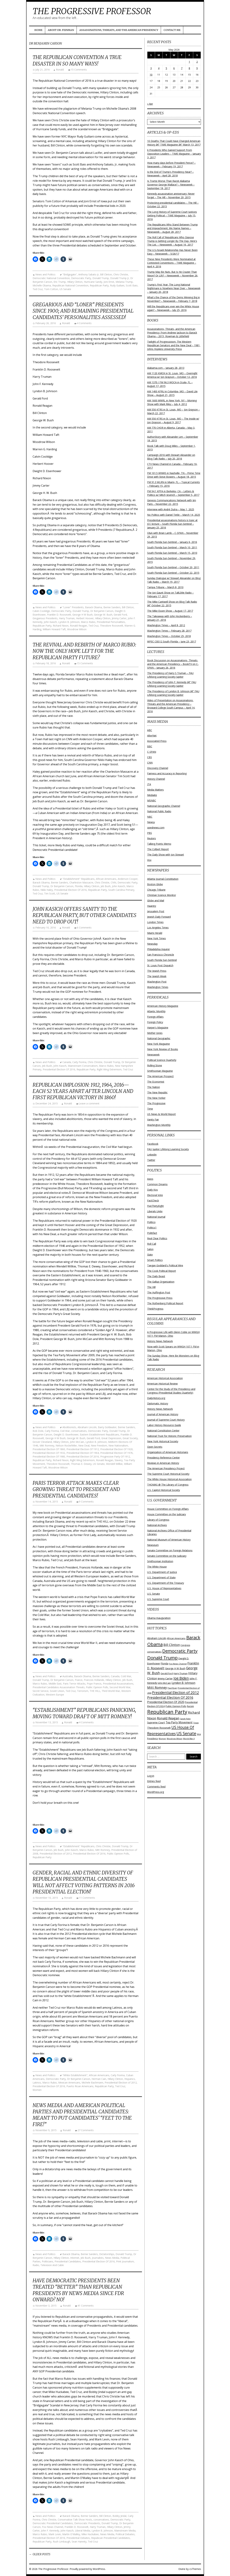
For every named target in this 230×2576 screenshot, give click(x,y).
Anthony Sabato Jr (88, 274)
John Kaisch (67, 2530)
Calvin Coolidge (41, 611)
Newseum (153, 1545)
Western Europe (55, 1694)
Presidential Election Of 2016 (70, 889)
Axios (150, 1178)
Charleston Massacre (81, 882)
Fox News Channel (52, 2527)
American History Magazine (162, 1006)
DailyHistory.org (156, 1398)
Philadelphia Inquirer (158, 949)
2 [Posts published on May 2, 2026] (197, 61)
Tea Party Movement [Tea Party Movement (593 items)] (179, 1722)
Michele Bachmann (92, 2082)
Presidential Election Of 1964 (82, 1452)
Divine (181, 2569)
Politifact (152, 1233)
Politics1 (152, 1227)
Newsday (152, 943)
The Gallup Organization (160, 1281)
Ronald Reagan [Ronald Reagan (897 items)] (168, 1718)
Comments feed (156, 1786)
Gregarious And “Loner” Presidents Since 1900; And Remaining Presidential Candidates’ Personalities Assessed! (83, 310)
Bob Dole (38, 1431)
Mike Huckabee (90, 2534)
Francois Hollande (94, 1680)
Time (150, 1108)
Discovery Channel (157, 768)
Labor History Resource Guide (164, 1425)
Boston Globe (155, 884)
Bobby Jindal (119, 2516)
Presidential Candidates (68, 2261)
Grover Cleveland (42, 1442)
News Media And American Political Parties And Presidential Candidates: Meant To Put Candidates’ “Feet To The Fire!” (82, 2114)
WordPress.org (155, 1792)
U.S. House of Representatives (164, 1588)
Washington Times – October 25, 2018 (169, 636)
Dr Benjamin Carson (101, 611)
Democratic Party (81, 278)
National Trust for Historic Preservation (169, 1436)
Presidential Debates (78, 2538)
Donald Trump (100, 278)
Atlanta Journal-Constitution (162, 878)
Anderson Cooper (128, 878)
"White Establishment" (75, 2075)
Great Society (130, 1438)
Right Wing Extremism (109, 1069)
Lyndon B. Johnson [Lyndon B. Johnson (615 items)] (183, 1683)
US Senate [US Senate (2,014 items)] (186, 1733)
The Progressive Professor (92, 11)
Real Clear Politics (157, 1238)
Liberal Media (82, 2530)
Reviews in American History (163, 1463)
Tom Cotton (51, 289)
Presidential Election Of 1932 (49, 1452)
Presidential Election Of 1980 (49, 1456)
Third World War (111, 1691)
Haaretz (151, 906)
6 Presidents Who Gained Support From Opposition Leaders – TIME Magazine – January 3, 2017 (174, 153)
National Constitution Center (163, 1430)
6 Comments (84, 927)
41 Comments (86, 2305)
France (78, 1680)
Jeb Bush (106, 886)
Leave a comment (89, 1103)
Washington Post (157, 981)
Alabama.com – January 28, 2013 (165, 367)
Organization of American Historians (167, 1452)
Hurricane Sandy (93, 281)
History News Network (160, 1341)
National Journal (156, 1216)
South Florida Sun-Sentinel (162, 960)
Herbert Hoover (85, 618)
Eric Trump (60, 281)
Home (38, 30)
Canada (66, 1062)
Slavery (119, 1460)
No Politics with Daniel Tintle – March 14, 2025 (173, 514)
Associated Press (157, 741)
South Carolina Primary (121, 889)
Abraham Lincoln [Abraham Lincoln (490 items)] (156, 1638)
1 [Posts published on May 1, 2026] (189, 61)
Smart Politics (155, 1260)
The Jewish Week (156, 976)
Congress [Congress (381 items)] (185, 1645)
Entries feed (154, 1781)
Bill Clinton (106, 274)
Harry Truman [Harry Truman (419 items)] (181, 1673)
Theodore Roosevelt (111, 625)
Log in (150, 1775)
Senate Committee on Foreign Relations (170, 1550)
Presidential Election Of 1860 (49, 1449)
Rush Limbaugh (61, 2541)
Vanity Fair (153, 1119)
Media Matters (155, 789)
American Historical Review (162, 1383)
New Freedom (99, 1445)
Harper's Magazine (157, 1027)
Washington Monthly (159, 1125)
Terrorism (82, 1691)
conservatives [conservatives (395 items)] (154, 1651)
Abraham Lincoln (87, 1427)
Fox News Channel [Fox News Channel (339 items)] (178, 1663)
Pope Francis (94, 1683)
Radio (36, 2265)
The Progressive (156, 1103)
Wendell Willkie (114, 1463)
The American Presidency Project (166, 1468)
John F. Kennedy (50, 2530)
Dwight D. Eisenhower (66, 1434)
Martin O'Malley (71, 2534)
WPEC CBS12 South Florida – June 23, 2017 (171, 641)
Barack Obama (93, 607)
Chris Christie (120, 274)
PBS (149, 833)
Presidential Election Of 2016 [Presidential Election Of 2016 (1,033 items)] (170, 1697)
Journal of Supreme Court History (166, 1419)
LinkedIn (152, 1154)
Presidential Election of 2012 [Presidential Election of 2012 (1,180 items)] (175, 1692)
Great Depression (111, 1438)
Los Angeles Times (158, 927)
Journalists (98, 2257)
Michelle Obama (42, 285)
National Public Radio (159, 811)
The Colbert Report (158, 849)
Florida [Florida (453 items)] (164, 1663)
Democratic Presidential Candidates (53, 2523)
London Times (155, 922)
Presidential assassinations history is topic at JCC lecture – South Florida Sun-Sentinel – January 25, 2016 (172, 524)
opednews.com (155, 827)
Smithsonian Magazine (160, 1070)
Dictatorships (106, 2254)
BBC (149, 746)
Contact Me (172, 30)
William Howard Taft (54, 629)
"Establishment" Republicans (78, 878)
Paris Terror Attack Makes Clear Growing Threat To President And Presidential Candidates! (76, 1489)
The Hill (151, 1287)
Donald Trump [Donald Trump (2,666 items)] (162, 1658)
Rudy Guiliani (117, 285)
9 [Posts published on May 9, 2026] (197, 68)
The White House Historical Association (169, 1479)
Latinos (37, 2082)
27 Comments (86, 2130)
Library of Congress (158, 1519)
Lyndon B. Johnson (69, 622)
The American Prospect (160, 1076)
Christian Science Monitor (161, 895)
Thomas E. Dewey (81, 1463)
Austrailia (67, 1676)
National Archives (157, 1525)
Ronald (60, 69)
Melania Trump (124, 281)
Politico (151, 1222)
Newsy (151, 822)
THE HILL (95, 1691)
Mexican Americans (69, 2082)
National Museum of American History (169, 1539)
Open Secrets (154, 1446)
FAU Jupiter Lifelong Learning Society (168, 1149)
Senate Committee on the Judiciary (166, 1555)
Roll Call (151, 1243)
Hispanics (129, 2079)
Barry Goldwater (107, 1427)
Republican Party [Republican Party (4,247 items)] (167, 1711)
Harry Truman (67, 618)
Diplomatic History (157, 1403)
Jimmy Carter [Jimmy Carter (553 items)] (165, 1678)
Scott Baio (132, 285)
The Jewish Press (156, 970)
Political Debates (125, 2534)
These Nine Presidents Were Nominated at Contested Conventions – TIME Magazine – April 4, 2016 (171, 262)
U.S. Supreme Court (158, 1599)
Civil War (65, 1431)
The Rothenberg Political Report (165, 1303)
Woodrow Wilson (76, 629)
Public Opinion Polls (97, 1687)
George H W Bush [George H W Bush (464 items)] (175, 1668)
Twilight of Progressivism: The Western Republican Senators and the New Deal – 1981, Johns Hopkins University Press (173, 345)
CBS (149, 757)
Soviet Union (57, 1691)
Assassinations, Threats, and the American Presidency (118, 30)
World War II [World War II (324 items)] (189, 1738)
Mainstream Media (124, 2530)
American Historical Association (165, 1378)
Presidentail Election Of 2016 (49, 2538)
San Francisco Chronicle (160, 954)
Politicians (47, 2261)
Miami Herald (154, 933)
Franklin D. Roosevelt (59, 614)
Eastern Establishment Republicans (99, 1434)
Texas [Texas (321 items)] (196, 1722)
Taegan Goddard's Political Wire (165, 1265)
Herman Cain (99, 2079)
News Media (112, 2257)
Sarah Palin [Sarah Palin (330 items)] (185, 1718)
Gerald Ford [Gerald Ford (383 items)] (167, 1673)
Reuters (151, 838)
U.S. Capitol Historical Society (163, 1490)
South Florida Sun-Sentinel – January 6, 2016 (172, 542)
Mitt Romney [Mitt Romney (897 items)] (157, 1687)
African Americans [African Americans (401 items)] (176, 1638)
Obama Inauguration (159, 1618)
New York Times (156, 938)
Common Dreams (157, 1184)
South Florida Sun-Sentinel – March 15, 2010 (172, 552)
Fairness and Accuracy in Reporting (167, 773)
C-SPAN (151, 751)
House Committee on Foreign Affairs (168, 1509)
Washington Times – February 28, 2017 (169, 630)
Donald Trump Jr (119, 278)
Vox (149, 860)
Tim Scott (49, 893)
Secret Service (40, 1691)
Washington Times (157, 987)
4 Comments (84, 323)
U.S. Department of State (161, 1577)
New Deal (83, 1445)
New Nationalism (118, 1445)
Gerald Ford (120, 614)
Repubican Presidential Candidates (110, 2538)
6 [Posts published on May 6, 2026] (174, 68)
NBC (149, 816)
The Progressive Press (159, 1298)
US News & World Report (161, 1114)
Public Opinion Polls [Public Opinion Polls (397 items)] (175, 1706)
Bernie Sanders (111, 607)
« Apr (150, 103)
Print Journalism (125, 2261)
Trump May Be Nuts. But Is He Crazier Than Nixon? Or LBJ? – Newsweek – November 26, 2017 (172, 275)
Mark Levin (54, 2534)
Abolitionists (69, 1427)
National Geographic (158, 1038)
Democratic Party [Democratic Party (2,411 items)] (180, 1651)
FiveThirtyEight (155, 1206)
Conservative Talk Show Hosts (75, 2519)
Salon (150, 1249)
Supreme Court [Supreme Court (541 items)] (156, 1722)
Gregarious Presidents (45, 618)
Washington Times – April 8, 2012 (166, 625)
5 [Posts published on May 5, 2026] (166, 68)
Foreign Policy (155, 1022)
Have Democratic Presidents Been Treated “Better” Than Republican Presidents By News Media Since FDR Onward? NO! (78, 2290)
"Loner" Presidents (73, 607)
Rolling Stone (154, 1065)
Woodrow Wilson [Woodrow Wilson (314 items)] (174, 1738)
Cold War (126, 1676)
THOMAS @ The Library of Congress (167, 1484)
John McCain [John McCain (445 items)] (164, 1683)
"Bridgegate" (69, 274)
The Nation (153, 1087)
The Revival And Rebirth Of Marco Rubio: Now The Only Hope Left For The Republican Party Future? (84, 651)
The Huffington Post (158, 1292)
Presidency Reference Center (163, 1457)
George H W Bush (82, 614)
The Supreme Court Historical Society (168, 1473)
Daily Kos (152, 1189)
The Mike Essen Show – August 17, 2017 (170, 610)
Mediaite (152, 795)
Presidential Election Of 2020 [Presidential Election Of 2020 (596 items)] (165, 1702)
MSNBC (151, 800)
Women (37, 2090)
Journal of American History (162, 1414)
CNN (113, 882)
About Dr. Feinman (61, 30)
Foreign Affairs (155, 1016)
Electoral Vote (155, 1195)
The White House (157, 1566)
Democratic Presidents (87, 2523)
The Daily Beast (156, 1276)
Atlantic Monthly (156, 1011)
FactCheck (153, 1200)
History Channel (156, 778)
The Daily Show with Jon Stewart (165, 854)
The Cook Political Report (161, 1270)
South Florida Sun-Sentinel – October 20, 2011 (173, 567)
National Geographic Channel (163, 806)
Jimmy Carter (119, 618)
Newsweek (153, 1054)
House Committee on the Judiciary (166, 1514)
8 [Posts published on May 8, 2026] (189, 68)
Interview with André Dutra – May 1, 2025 (170, 509)
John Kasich (50, 622)
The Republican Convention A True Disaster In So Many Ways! (77, 60)
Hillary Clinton (74, 281)
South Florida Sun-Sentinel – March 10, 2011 (172, 547)
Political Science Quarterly (161, 1060)
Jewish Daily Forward (159, 916)
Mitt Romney (47, 1445)
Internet (74, 2257)
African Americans (106, 878)
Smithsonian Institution (160, 1561)
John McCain (77, 1442)
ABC (149, 730)
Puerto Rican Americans (79, 2086)
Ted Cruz (38, 289)
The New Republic (157, 1092)
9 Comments (86, 1501)
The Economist (155, 1081)
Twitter (151, 1160)
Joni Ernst (109, 281)
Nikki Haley (46, 889)
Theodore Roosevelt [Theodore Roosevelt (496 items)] (159, 1727)
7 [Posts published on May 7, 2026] (181, 68)
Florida (78, 886)
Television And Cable (52, 2265)
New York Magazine (158, 1043)
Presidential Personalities (111, 622)
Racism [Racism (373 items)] (190, 1706)
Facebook (152, 1143)
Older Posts (39, 2554)
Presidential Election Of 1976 (116, 1452)
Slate (150, 1254)
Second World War (120, 1687)
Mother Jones (155, 1033)
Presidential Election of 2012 (56, 1853)
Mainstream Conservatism (83, 1065)
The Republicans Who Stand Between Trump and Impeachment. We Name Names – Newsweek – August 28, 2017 (172, 228)
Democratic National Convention (51, 278)
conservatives (79, 1431)
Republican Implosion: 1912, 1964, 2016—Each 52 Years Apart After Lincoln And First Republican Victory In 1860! (83, 1091)
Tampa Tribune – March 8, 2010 (165, 587)
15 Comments (79, 69)
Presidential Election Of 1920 (116, 1449)
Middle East (55, 1683)
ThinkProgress (155, 1308)
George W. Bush (103, 614)
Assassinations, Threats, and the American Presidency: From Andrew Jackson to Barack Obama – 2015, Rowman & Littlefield (172, 332)
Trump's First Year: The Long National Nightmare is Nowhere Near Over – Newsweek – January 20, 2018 (173, 288)
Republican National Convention (70, 285)
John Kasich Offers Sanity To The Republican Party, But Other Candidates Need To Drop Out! (84, 915)
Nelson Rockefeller (66, 1445)
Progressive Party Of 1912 (115, 1456)
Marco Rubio (88, 622)
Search (193, 1756)
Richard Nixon (61, 625)
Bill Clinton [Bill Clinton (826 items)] (171, 1645)
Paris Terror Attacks (74, 1683)
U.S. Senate (153, 1593)
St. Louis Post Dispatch (160, 965)
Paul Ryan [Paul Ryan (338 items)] (172, 1688)
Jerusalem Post (155, 911)
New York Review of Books (162, 1049)
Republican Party (99, 285)
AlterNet (152, 735)
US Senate (65, 289)
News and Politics (45, 274)
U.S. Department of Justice (162, 1572)
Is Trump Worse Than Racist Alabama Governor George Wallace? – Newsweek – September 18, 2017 (171, 184)
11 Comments (87, 1897)
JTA (149, 784)
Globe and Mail (155, 900)
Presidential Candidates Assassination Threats (59, 1687)
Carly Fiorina (79, 1062)
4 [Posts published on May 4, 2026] (158, 68)
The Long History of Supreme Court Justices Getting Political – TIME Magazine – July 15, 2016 (172, 215)
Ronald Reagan (78, 625)
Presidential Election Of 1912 (82, 1449)
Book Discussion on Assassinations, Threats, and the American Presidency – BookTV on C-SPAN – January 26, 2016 (173, 664)
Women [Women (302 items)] (162, 1738)
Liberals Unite (155, 1211)
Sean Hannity (79, 2541)
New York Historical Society (162, 1441)
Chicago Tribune (156, 889)
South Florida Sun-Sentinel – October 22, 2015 (173, 572)
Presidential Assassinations (118, 1683)
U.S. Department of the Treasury (165, 1583)
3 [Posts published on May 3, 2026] (151, 68)
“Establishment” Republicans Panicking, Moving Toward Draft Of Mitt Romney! (84, 1713)
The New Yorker (156, 1098)
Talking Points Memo (159, 843)
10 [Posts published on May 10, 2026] (151, 74)
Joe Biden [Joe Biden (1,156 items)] (181, 1678)
